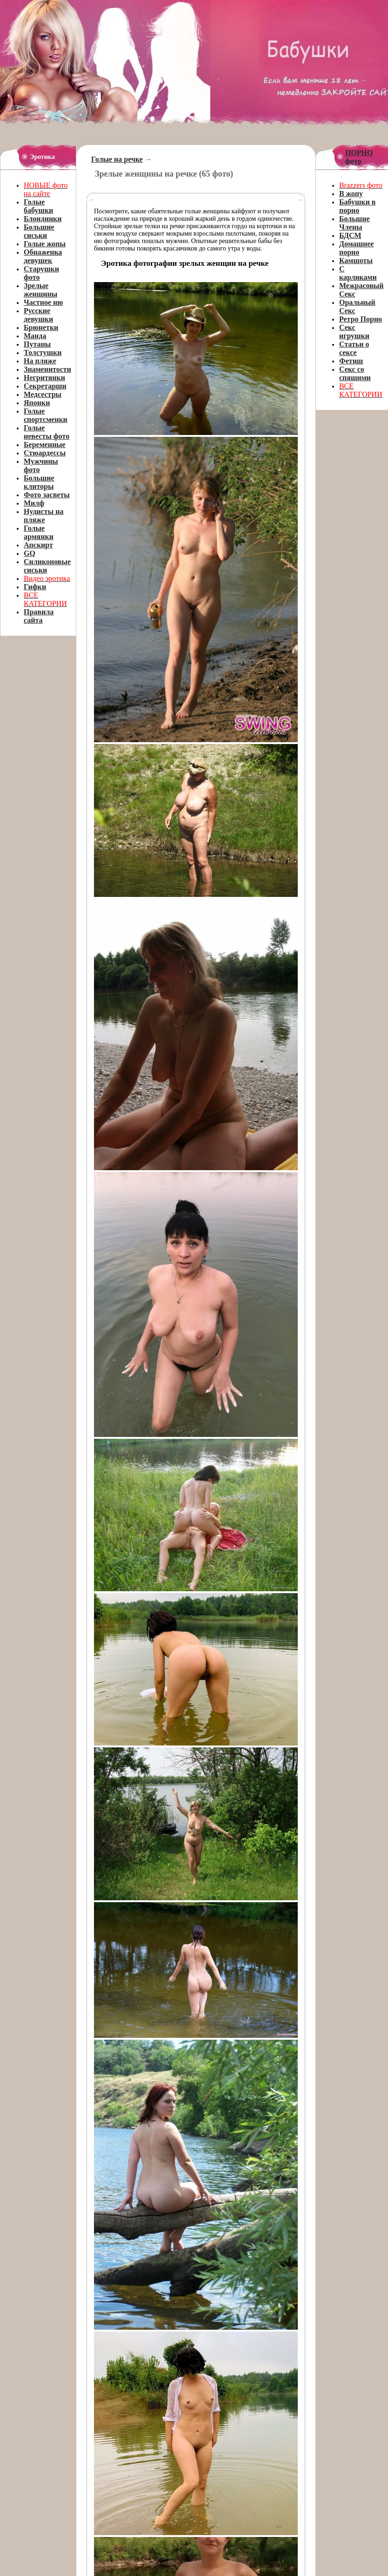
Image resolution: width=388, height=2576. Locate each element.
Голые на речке (117, 159)
